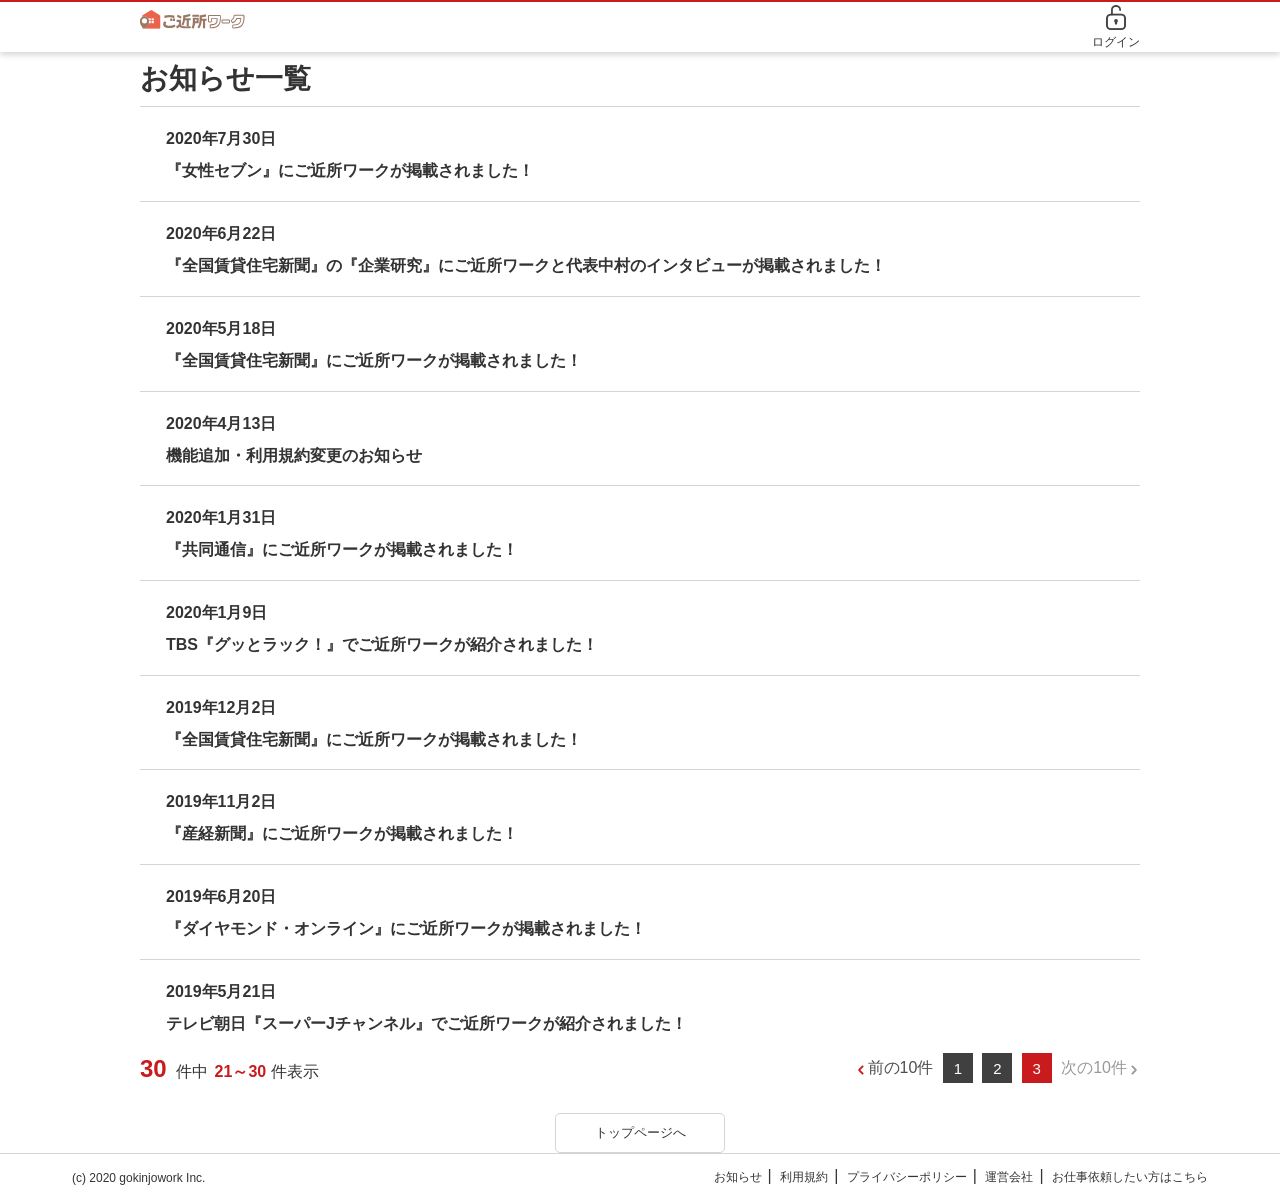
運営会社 (1009, 1177)
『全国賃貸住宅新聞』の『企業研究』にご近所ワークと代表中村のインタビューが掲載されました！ (526, 265)
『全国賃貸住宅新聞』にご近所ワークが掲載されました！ (374, 360)
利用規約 (804, 1177)
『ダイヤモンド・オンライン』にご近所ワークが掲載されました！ (406, 928)
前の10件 (901, 1067)
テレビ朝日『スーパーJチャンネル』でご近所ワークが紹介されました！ (426, 1023)
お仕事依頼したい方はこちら (1130, 1177)
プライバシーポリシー (907, 1177)
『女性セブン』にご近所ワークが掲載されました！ (350, 170)
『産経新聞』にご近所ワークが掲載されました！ (342, 833)
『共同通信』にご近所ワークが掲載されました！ (342, 549)
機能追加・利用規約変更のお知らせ (294, 455)
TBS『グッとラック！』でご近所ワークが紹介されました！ (382, 644)
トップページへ (640, 1132)
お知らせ (738, 1177)
